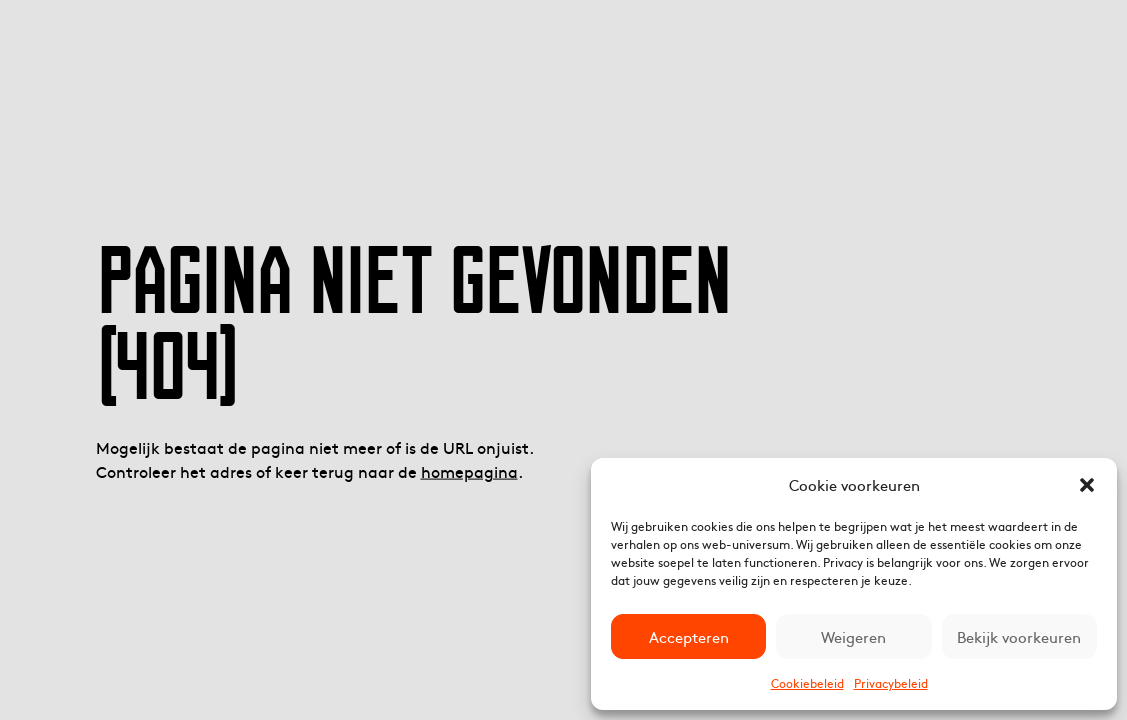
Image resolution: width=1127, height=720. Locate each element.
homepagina (469, 470)
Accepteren (689, 636)
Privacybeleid (891, 683)
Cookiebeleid (807, 683)
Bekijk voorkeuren (1019, 636)
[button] (1087, 485)
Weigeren (853, 636)
